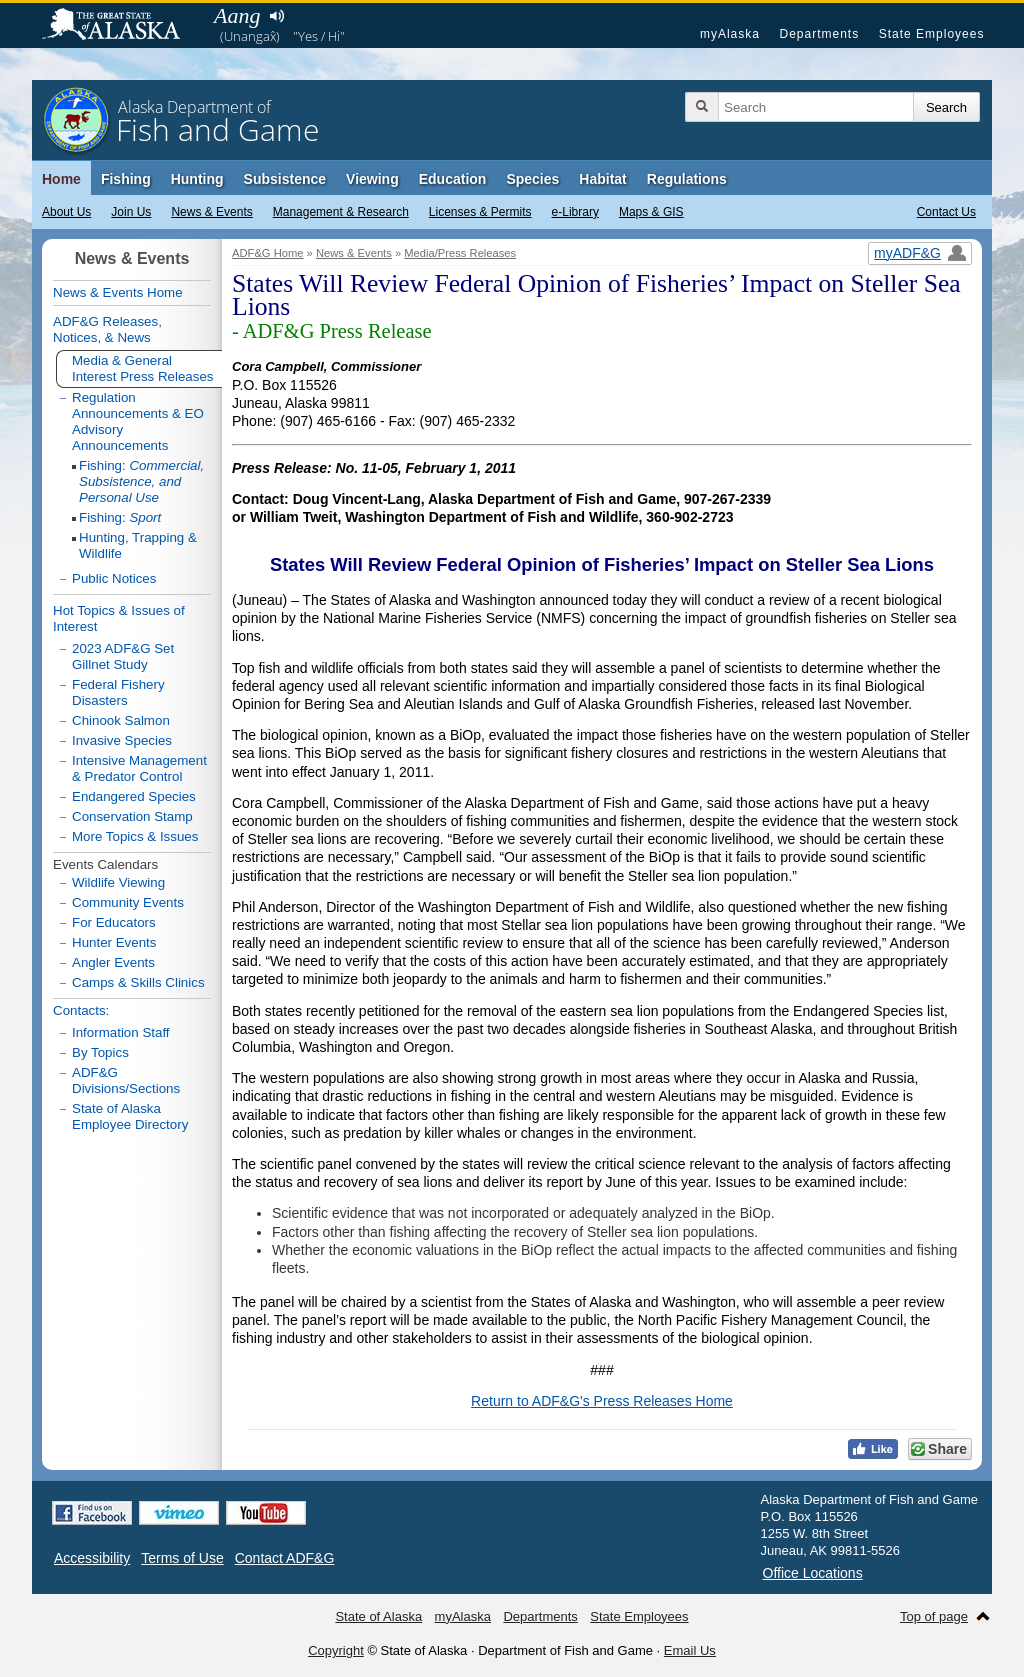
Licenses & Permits (480, 212)
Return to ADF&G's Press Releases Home (602, 1401)
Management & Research (341, 212)
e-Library (575, 212)
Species (532, 179)
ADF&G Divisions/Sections (126, 1080)
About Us (66, 212)
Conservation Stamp (132, 816)
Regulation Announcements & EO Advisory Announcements (138, 421)
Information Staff (121, 1032)
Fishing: (141, 481)
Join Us (131, 212)
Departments (819, 34)
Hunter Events (114, 942)
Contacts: (81, 1010)
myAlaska (730, 34)
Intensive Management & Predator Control (139, 768)
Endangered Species (134, 796)
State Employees (932, 34)
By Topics (100, 1052)
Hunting (197, 179)
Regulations (687, 179)
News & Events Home (118, 292)
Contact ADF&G (285, 1558)
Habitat (602, 179)
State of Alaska (121, 26)
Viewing (372, 179)
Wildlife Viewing (118, 882)
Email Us (690, 1650)
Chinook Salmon (121, 720)
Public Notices (114, 578)
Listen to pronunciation (276, 16)
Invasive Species (122, 740)
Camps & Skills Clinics (138, 982)
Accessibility (92, 1558)
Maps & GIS (651, 212)
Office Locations (813, 1573)
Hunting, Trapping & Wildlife (138, 545)
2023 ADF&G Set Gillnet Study (123, 656)
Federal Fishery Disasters (118, 692)
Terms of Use (182, 1558)
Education (453, 179)
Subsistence (285, 179)
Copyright (336, 1650)
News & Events (211, 212)
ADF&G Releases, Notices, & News (107, 329)
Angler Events (113, 962)
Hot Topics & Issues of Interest (119, 618)
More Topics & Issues (135, 836)
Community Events (128, 902)
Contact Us (946, 212)
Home (61, 179)
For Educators (114, 922)
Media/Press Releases (460, 253)
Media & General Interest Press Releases (143, 368)
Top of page (934, 1616)
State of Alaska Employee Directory (130, 1116)
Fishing (126, 179)
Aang (237, 15)
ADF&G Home (268, 253)
